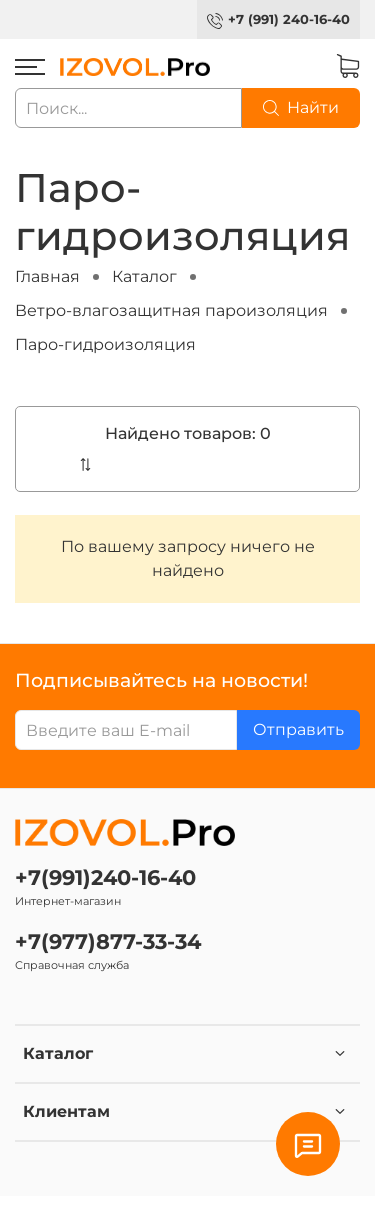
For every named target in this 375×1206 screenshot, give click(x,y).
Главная (47, 276)
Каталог (144, 276)
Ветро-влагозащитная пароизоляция (171, 310)
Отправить (298, 729)
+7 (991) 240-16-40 (289, 19)
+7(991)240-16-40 (105, 877)
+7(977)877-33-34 (108, 941)
